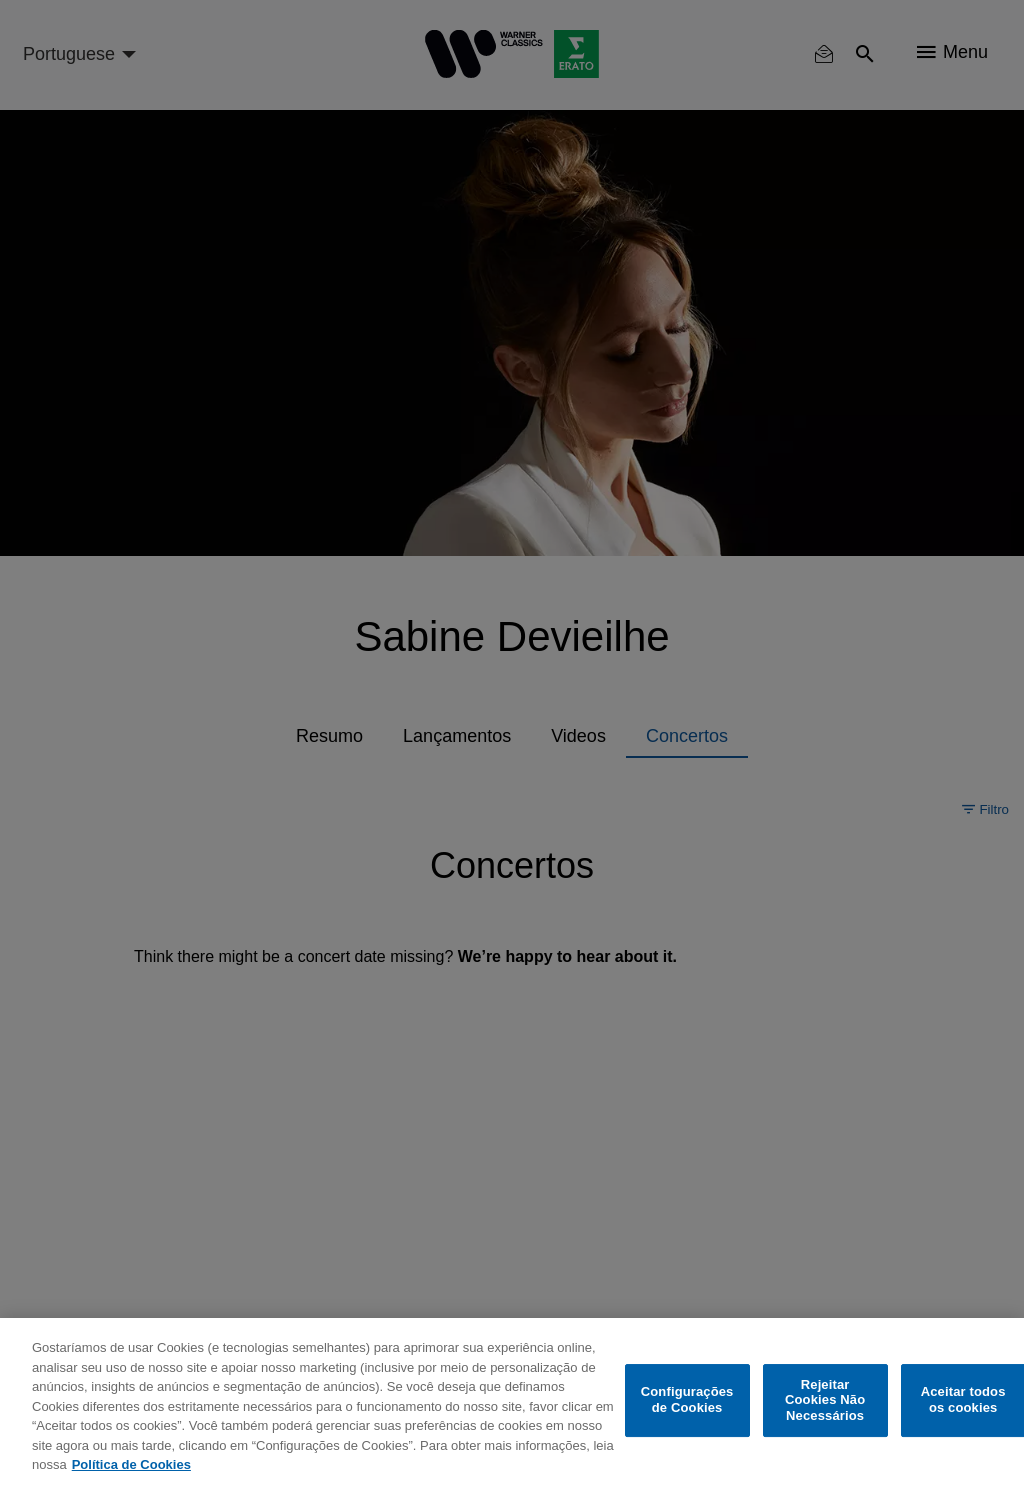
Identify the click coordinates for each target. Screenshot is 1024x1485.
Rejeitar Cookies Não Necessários (825, 1400)
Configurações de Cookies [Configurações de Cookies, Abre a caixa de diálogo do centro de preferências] (687, 1400)
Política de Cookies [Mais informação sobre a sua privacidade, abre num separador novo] (131, 1464)
